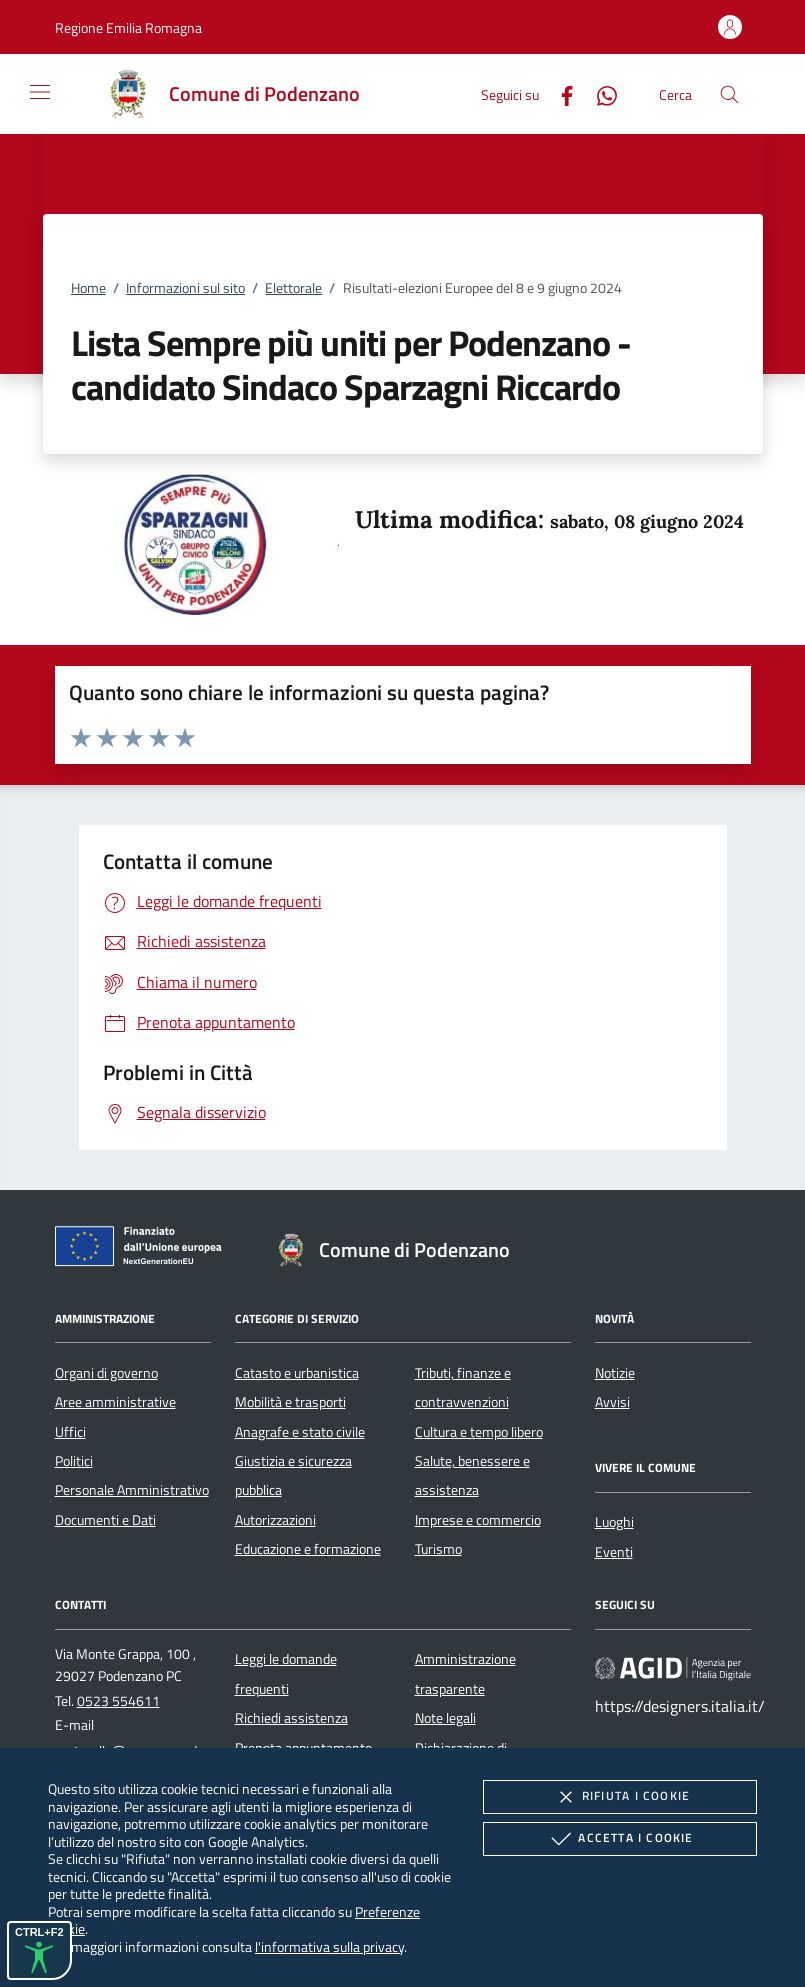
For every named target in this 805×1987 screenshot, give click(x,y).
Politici (74, 1461)
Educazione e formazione (308, 1549)
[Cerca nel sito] (729, 94)
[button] (128, 27)
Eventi (614, 1552)
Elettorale (293, 288)
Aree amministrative (115, 1402)
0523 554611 (118, 1701)
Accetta (619, 1839)
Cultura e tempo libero (479, 1432)
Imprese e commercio (478, 1520)
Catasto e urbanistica (297, 1373)
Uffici (70, 1432)
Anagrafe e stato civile (300, 1432)
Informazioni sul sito (185, 288)
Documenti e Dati (105, 1520)
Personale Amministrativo (132, 1490)
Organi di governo (106, 1373)
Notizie (615, 1373)
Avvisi (612, 1402)
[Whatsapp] (599, 93)
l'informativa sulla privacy (329, 1946)
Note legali (445, 1718)
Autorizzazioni (275, 1520)
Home (88, 288)
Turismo (438, 1549)
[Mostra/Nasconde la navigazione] (40, 92)
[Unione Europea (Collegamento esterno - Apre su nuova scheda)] (144, 1250)
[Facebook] (559, 93)
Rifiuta (620, 1797)
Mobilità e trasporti (290, 1402)
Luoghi (614, 1522)
